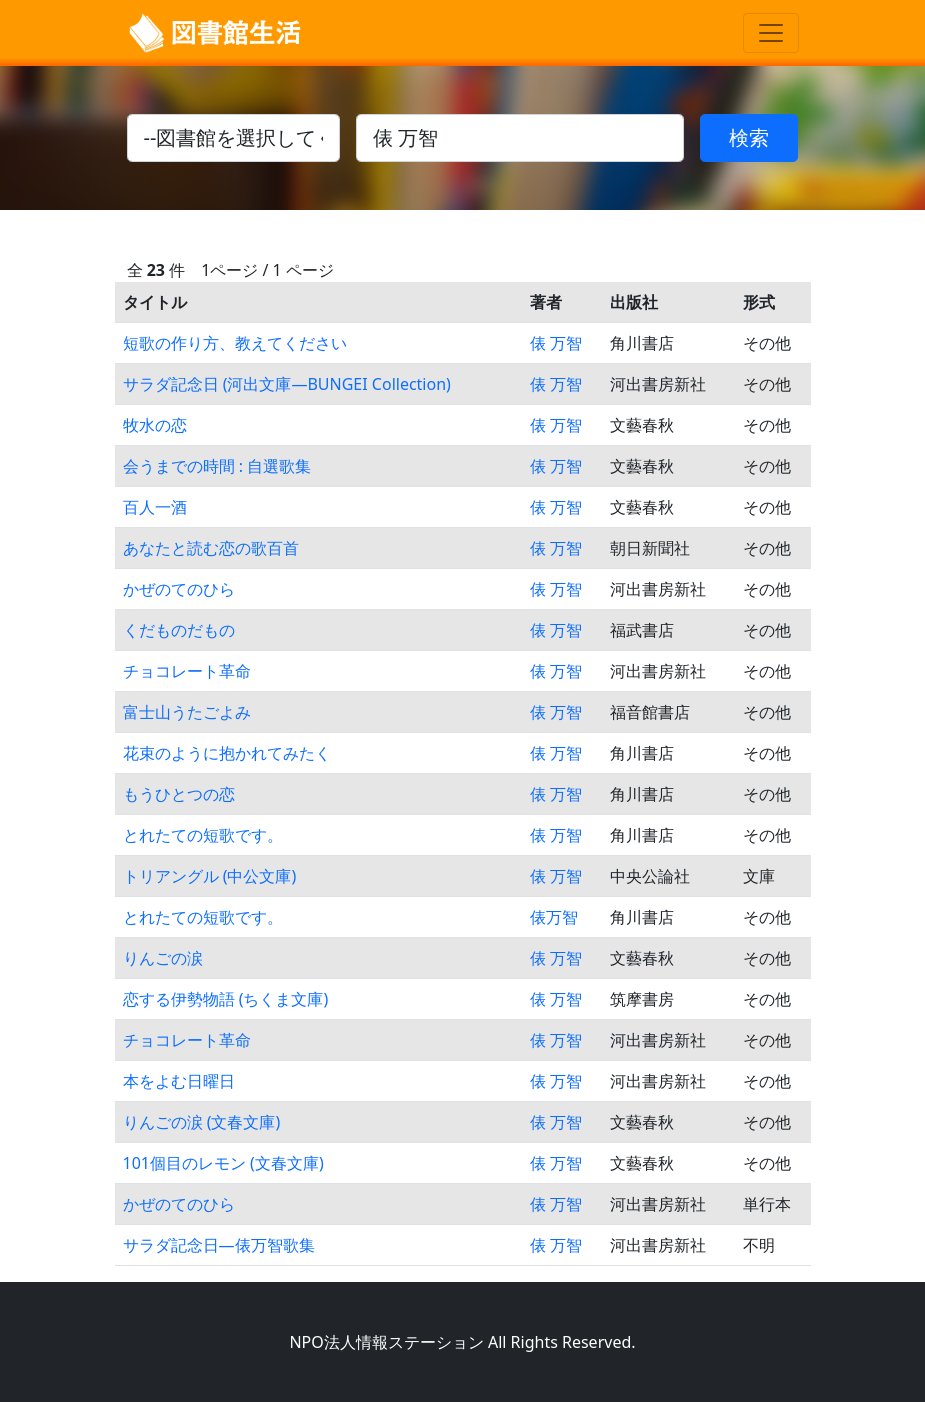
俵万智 (554, 917)
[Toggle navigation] (771, 33)
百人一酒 (155, 507)
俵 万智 (556, 343)
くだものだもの (179, 630)
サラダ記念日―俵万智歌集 (219, 1245)
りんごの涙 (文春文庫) (202, 1122)
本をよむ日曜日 (179, 1081)
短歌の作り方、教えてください (235, 343)
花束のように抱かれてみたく (227, 753)
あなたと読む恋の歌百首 (211, 548)
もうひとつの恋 (179, 794)
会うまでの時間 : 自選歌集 (217, 466)
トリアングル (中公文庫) (210, 876)
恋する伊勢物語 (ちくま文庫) (226, 999)
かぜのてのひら (179, 589)
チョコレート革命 (187, 671)
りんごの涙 (163, 958)
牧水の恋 (155, 425)
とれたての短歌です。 (203, 835)
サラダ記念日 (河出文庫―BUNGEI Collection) (287, 384)
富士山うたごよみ (187, 712)
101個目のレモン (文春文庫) (223, 1163)
